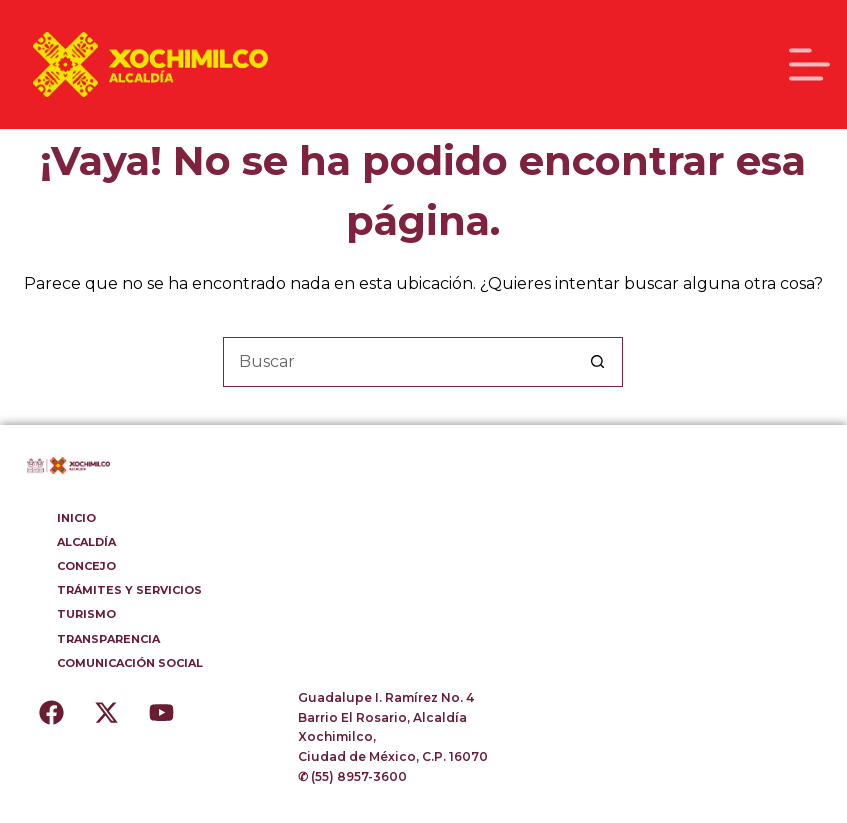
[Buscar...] (398, 362)
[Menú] (809, 64)
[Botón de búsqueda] (598, 362)
